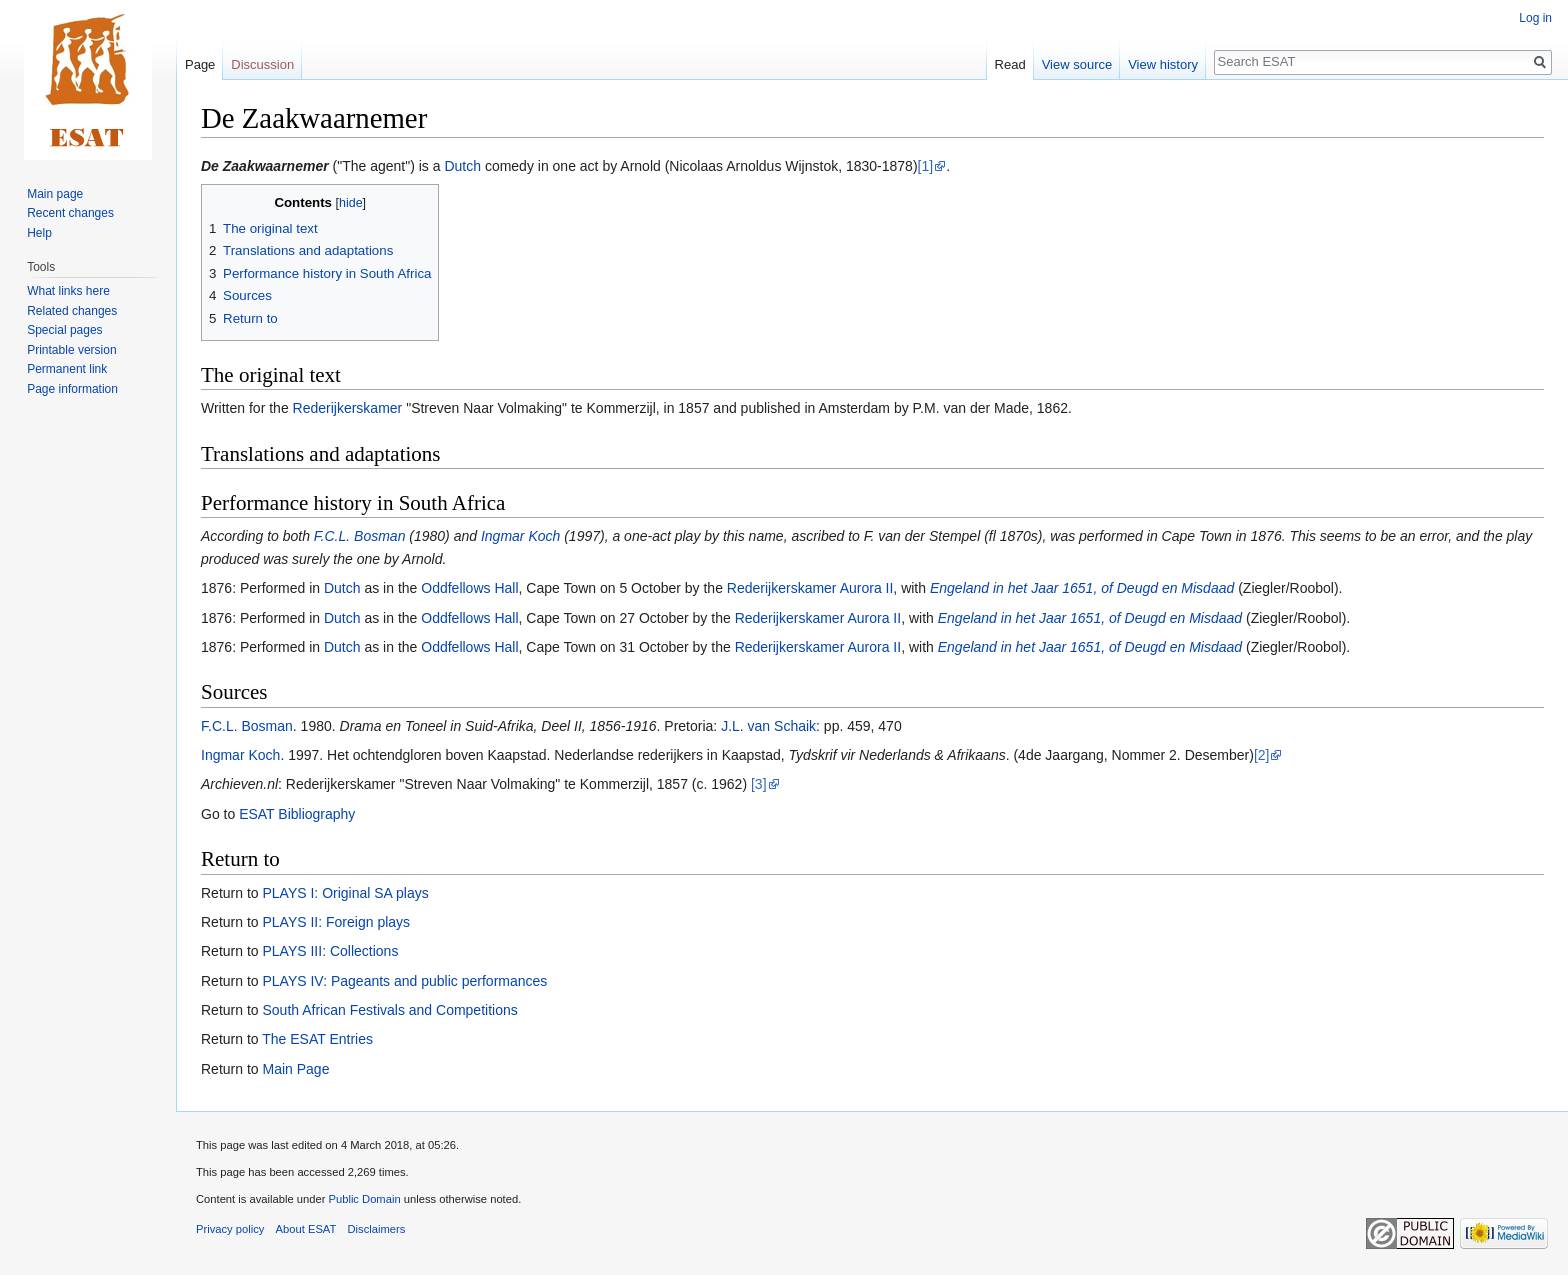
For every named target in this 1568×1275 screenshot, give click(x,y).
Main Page (295, 1069)
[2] (1262, 755)
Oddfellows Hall (469, 588)
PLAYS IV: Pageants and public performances (404, 981)
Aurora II (867, 588)
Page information (72, 389)
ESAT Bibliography (297, 814)
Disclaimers (377, 1229)
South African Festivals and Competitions (389, 1010)
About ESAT (306, 1229)
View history (1163, 64)
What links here (68, 291)
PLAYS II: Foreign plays (336, 922)
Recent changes (70, 213)
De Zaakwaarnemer (265, 166)
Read (1010, 64)
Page (200, 64)
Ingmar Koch (520, 536)
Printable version (71, 350)
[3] (759, 784)
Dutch (462, 166)
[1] (926, 166)
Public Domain (364, 1199)
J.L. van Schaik (768, 726)
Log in (1535, 18)
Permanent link (67, 369)
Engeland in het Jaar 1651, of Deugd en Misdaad (1082, 588)
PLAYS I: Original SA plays (345, 893)
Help (39, 233)
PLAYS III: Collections (330, 951)
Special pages (64, 330)
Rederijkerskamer (348, 408)
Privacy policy (230, 1229)
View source (1077, 64)
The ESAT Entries (317, 1039)
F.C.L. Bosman (360, 536)
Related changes (72, 311)
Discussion (262, 64)
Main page (55, 194)
